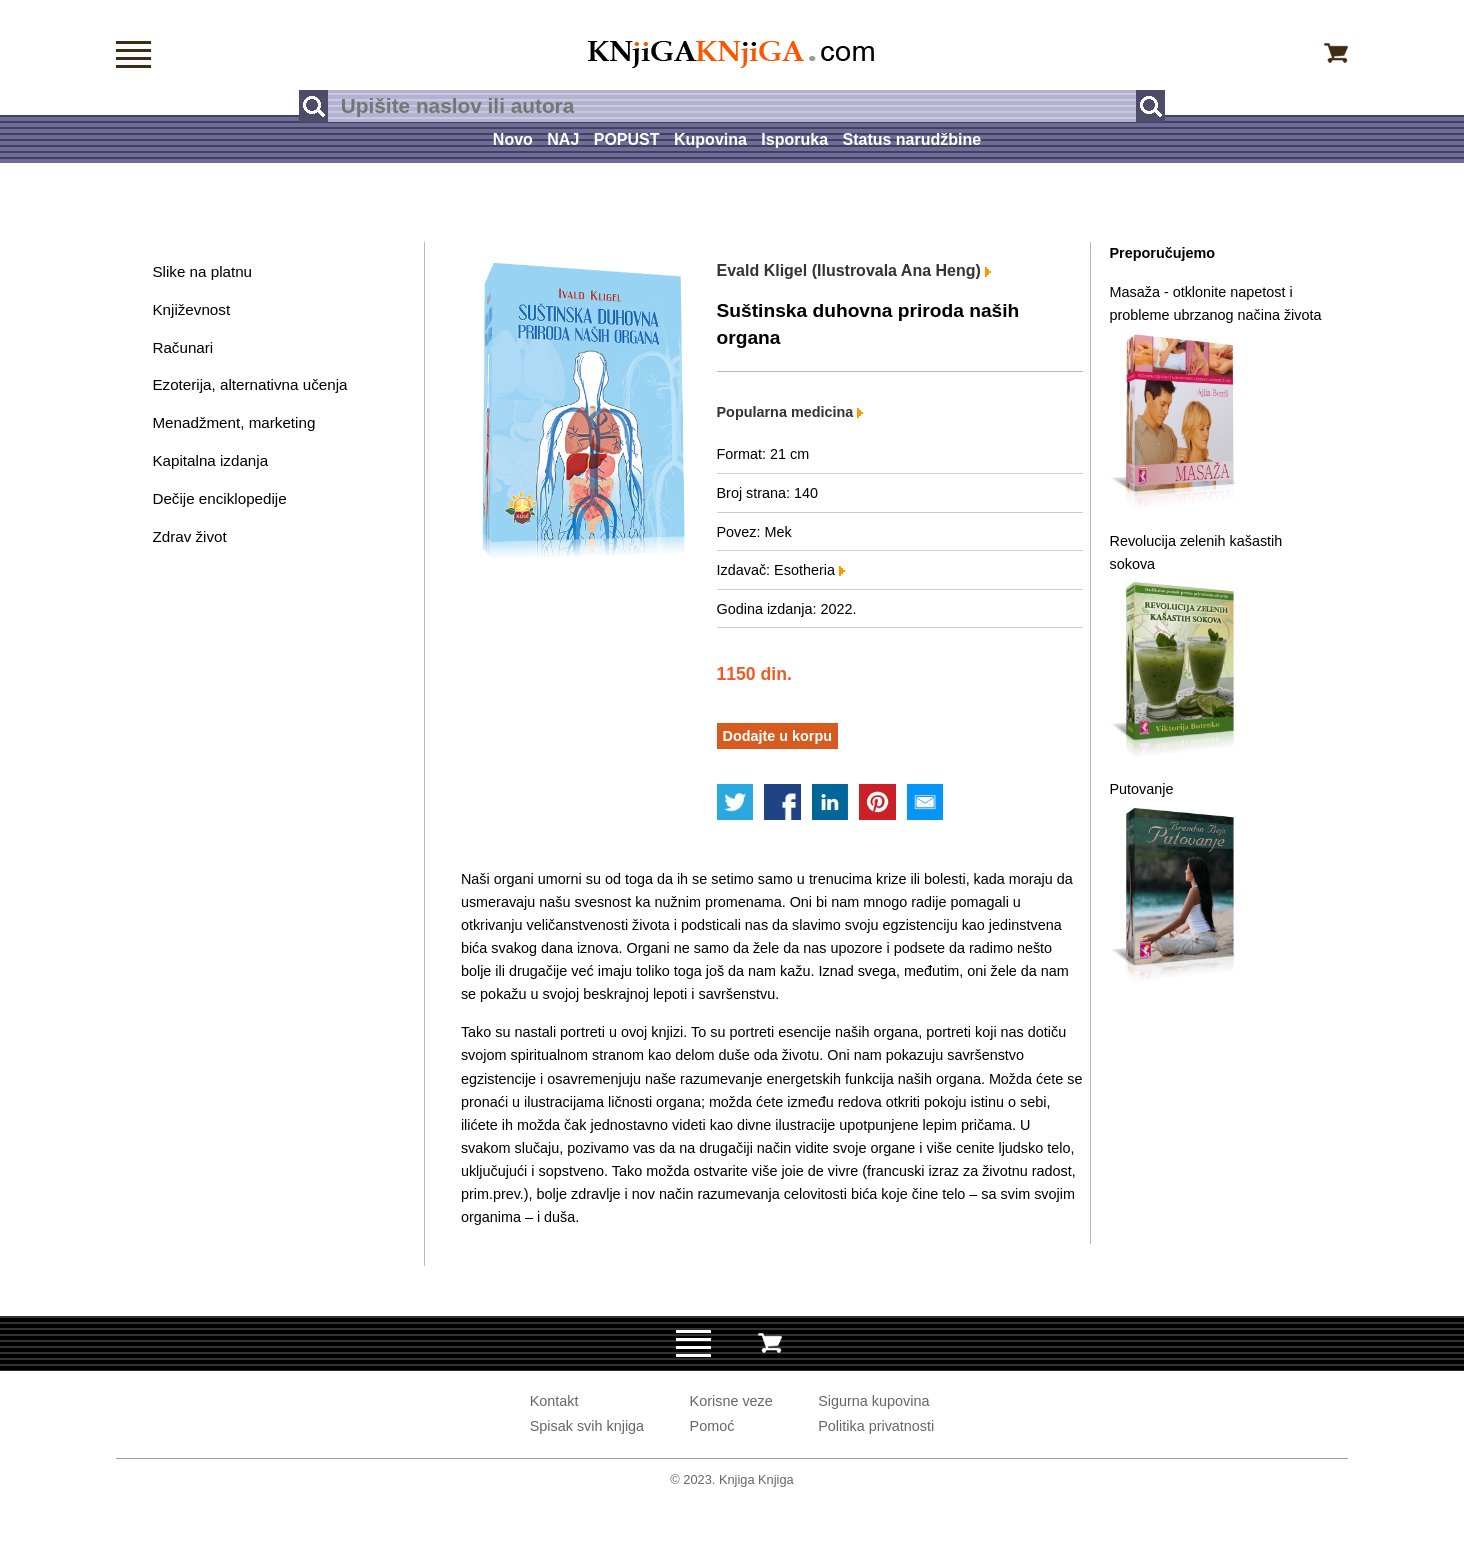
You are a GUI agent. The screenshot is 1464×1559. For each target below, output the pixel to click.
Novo (513, 139)
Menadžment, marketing (233, 422)
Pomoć (712, 1426)
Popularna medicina (790, 412)
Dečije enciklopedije (219, 498)
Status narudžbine (911, 139)
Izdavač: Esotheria (781, 570)
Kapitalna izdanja (210, 460)
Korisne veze (731, 1401)
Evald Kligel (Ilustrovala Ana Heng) (854, 270)
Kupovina (710, 139)
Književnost (191, 309)
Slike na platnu (202, 271)
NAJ (563, 139)
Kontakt (554, 1401)
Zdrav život (189, 536)
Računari (182, 347)
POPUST (627, 139)
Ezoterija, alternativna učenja (249, 384)
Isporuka (794, 139)
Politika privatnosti (876, 1426)
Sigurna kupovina (873, 1401)
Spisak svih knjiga (587, 1426)
